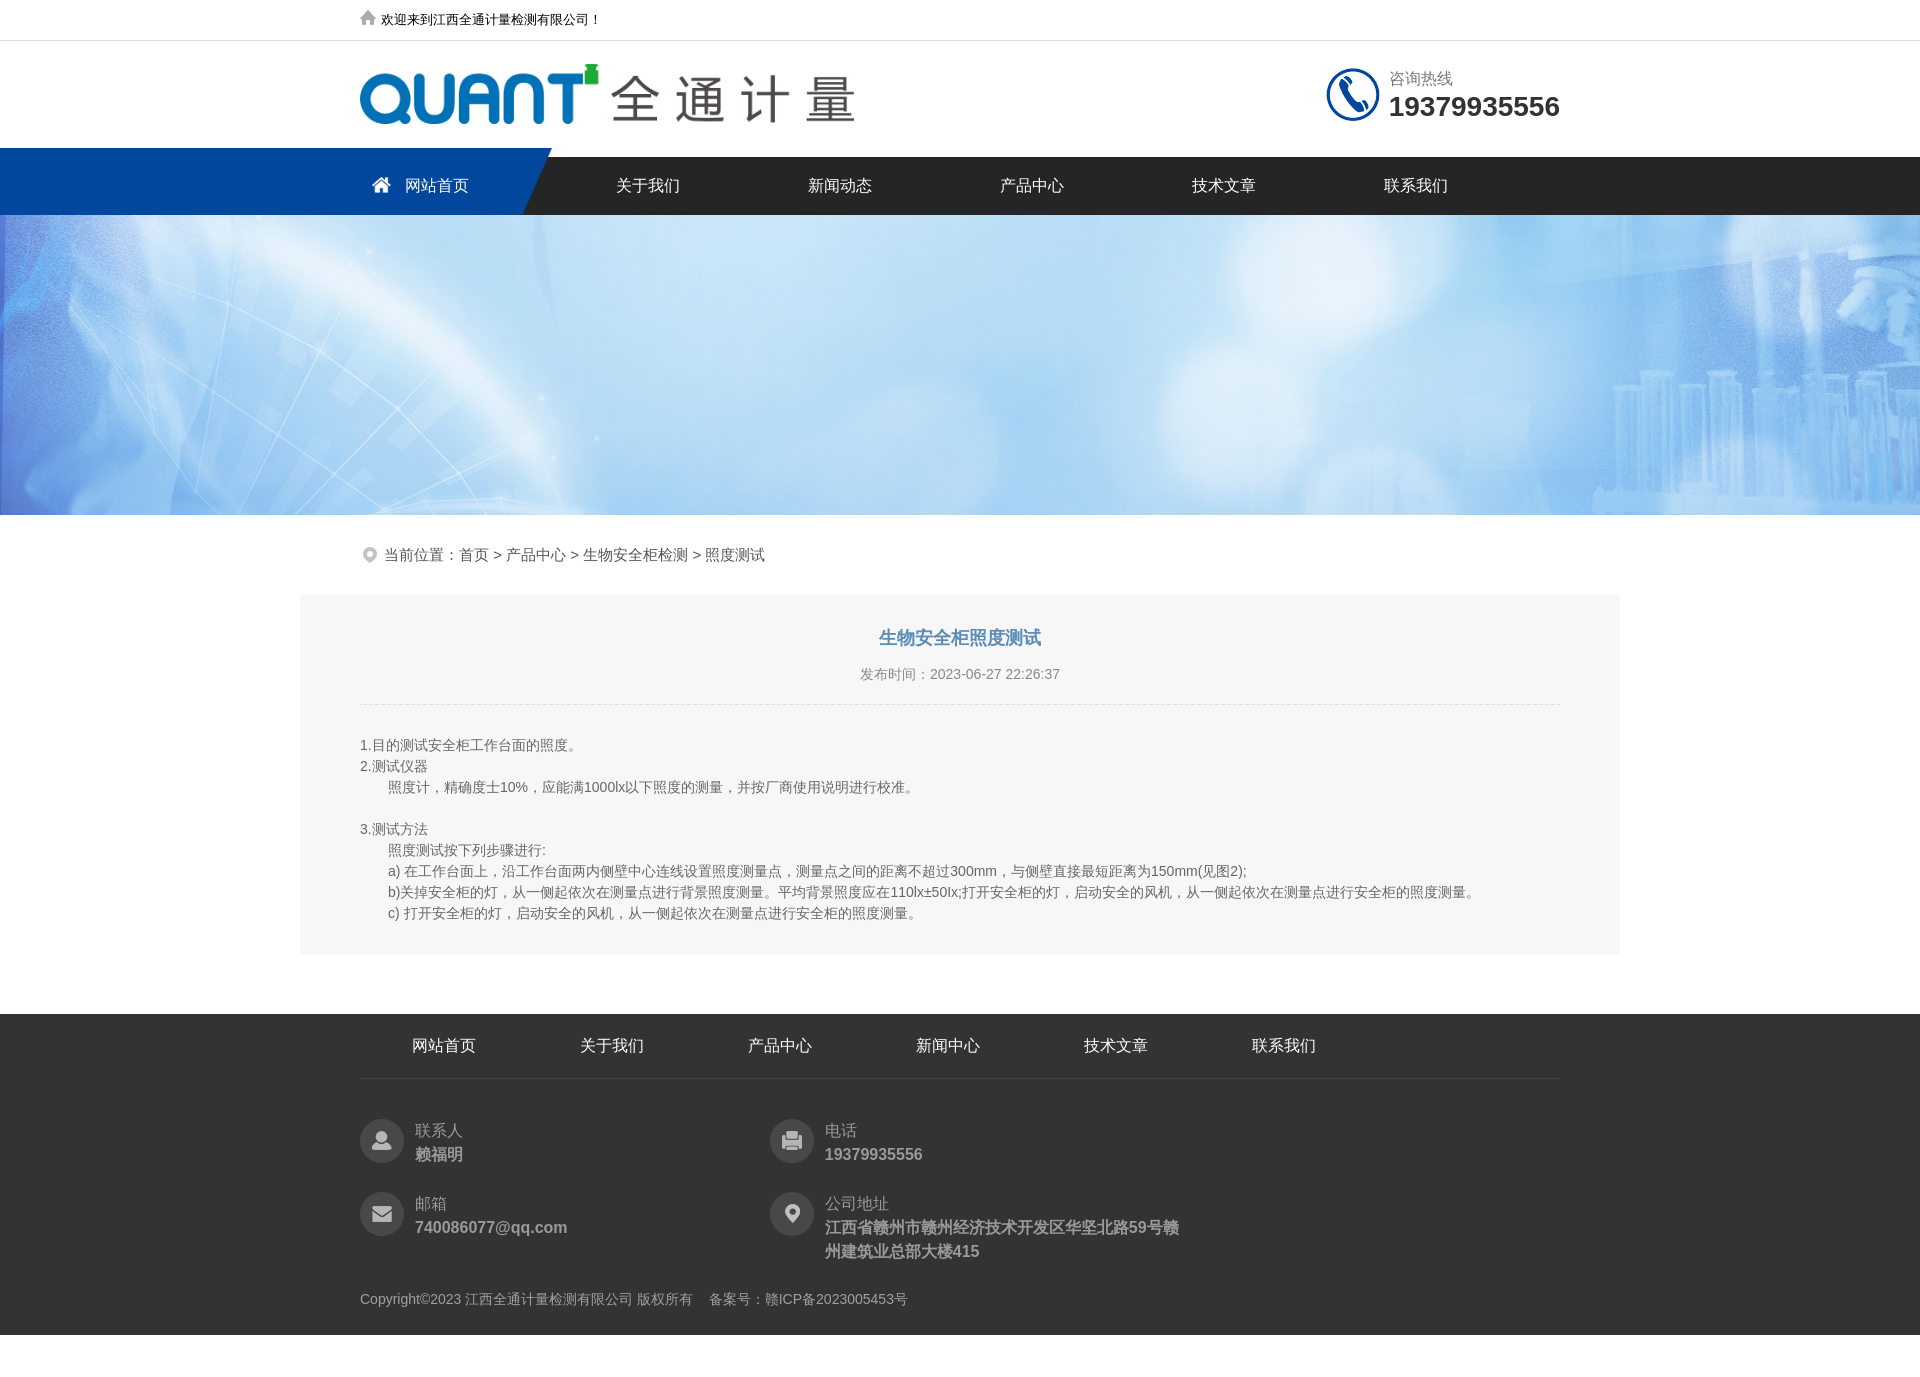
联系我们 (1416, 185)
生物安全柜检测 (635, 554)
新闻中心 (948, 1045)
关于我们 (648, 185)
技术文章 (1224, 185)
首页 (474, 554)
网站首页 (417, 184)
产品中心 (1032, 185)
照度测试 (735, 554)
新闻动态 (840, 185)
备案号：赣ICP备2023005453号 (808, 1299)
